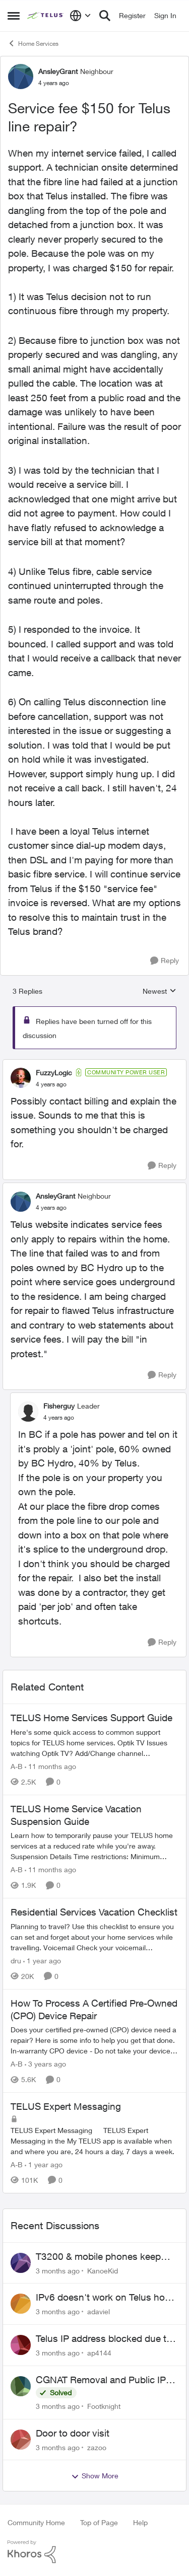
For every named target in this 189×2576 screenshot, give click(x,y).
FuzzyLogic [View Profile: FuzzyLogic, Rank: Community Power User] (54, 1072)
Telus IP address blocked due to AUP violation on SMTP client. (104, 2339)
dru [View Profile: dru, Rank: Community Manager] (16, 1960)
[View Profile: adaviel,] (21, 2304)
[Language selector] (80, 16)
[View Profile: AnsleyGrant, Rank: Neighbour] (20, 76)
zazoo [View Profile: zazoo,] (96, 2447)
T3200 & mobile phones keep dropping (98, 2257)
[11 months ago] (50, 1766)
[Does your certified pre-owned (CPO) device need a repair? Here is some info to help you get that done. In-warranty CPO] (94, 2040)
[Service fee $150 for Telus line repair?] (51, 1084)
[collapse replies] (94, 1064)
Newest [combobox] (159, 991)
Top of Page (99, 2522)
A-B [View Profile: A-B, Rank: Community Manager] (17, 1766)
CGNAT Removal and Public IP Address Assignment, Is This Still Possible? (105, 2380)
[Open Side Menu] (14, 15)
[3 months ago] (58, 2270)
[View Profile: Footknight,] (21, 2386)
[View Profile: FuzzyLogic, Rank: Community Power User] (21, 1078)
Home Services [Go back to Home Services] (33, 43)
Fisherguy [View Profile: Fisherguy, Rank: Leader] (59, 1406)
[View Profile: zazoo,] (21, 2440)
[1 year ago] (42, 1960)
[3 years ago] (45, 2063)
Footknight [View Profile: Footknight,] (103, 2406)
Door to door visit (72, 2433)
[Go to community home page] (46, 15)
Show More (94, 2475)
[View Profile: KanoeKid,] (21, 2263)
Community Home (36, 2522)
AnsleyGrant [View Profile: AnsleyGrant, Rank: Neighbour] (58, 71)
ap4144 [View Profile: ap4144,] (99, 2352)
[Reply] (164, 961)
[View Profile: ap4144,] (21, 2345)
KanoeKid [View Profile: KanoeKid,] (102, 2270)
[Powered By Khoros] (94, 2551)
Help (140, 2522)
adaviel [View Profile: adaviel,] (98, 2311)
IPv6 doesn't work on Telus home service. (107, 2298)
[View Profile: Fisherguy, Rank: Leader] (28, 1412)
